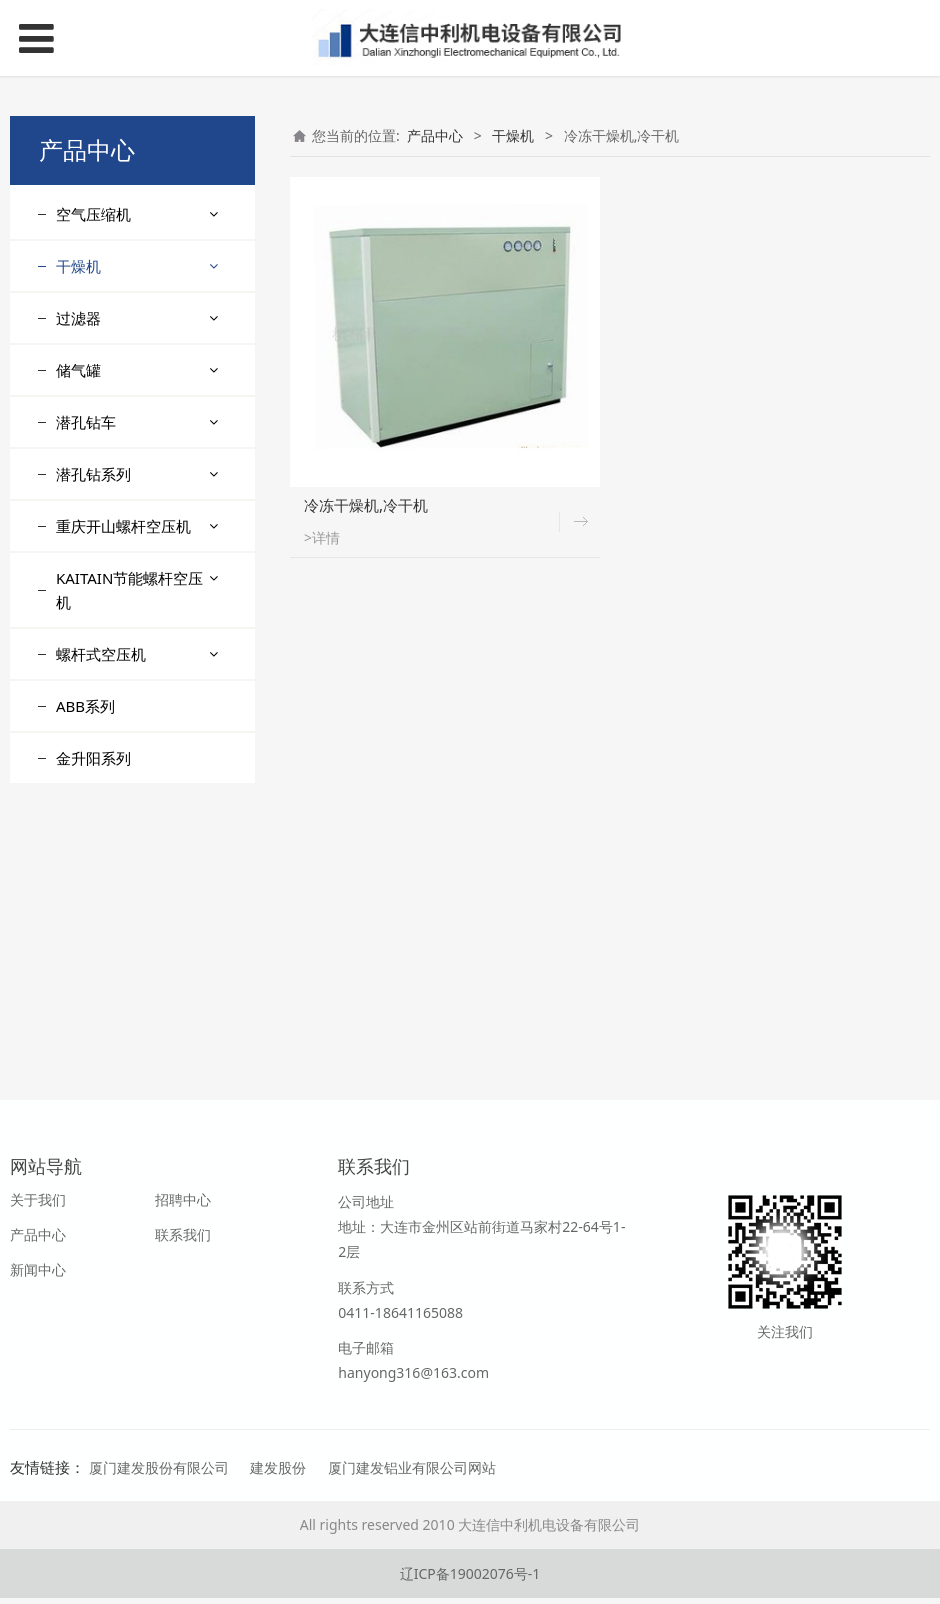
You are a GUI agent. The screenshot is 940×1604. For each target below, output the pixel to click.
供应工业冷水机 (121, 349)
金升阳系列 (93, 1041)
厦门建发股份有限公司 (159, 1473)
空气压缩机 (93, 214)
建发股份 (278, 1473)
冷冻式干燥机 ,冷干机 (138, 420)
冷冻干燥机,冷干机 (130, 314)
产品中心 (435, 135)
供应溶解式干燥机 (128, 490)
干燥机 (78, 266)
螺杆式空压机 (101, 937)
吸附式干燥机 (114, 455)
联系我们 (183, 1240)
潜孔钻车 (86, 705)
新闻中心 (38, 1275)
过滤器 (78, 601)
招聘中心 (183, 1205)
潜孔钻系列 (93, 757)
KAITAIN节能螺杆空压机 (129, 873)
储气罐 (78, 653)
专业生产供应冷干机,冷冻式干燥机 (137, 538)
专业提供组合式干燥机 (142, 385)
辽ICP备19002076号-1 (470, 1579)
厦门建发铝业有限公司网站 (412, 1473)
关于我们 (38, 1205)
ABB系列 (85, 989)
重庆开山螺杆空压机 (123, 809)
